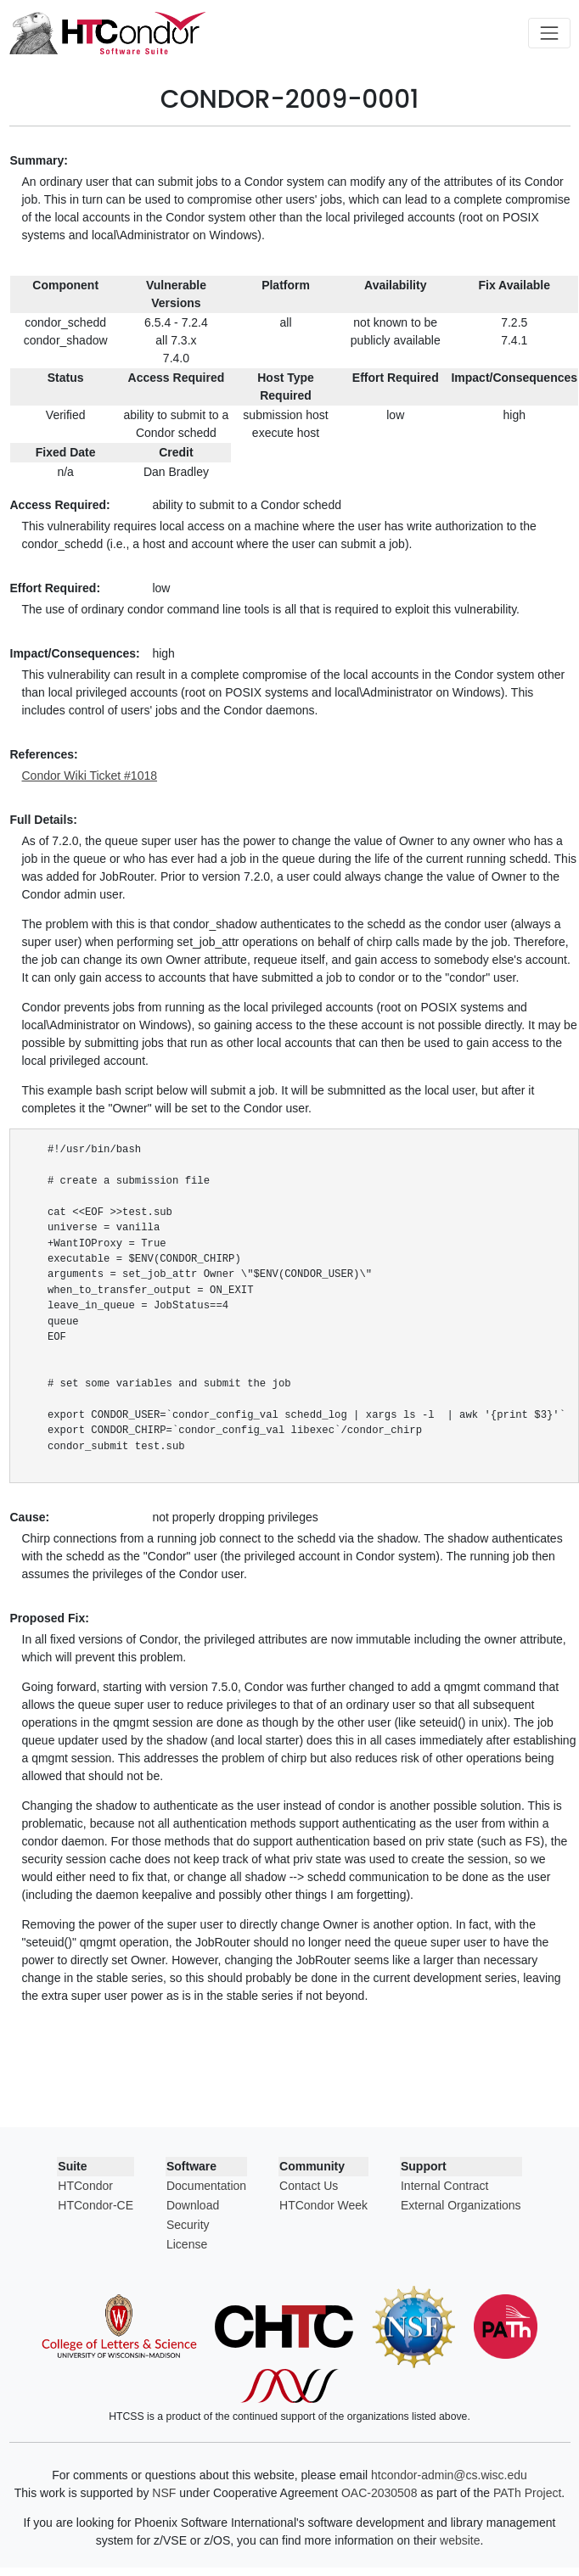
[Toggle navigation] (549, 33)
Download (192, 2205)
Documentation (206, 2185)
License (186, 2244)
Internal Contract (445, 2185)
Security (188, 2225)
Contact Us (308, 2185)
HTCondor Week (323, 2205)
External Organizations (461, 2205)
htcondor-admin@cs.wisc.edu (449, 2475)
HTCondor (85, 2185)
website (460, 2540)
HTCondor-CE (95, 2205)
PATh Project (527, 2493)
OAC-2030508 (379, 2493)
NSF (164, 2493)
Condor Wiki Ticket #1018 (90, 775)
